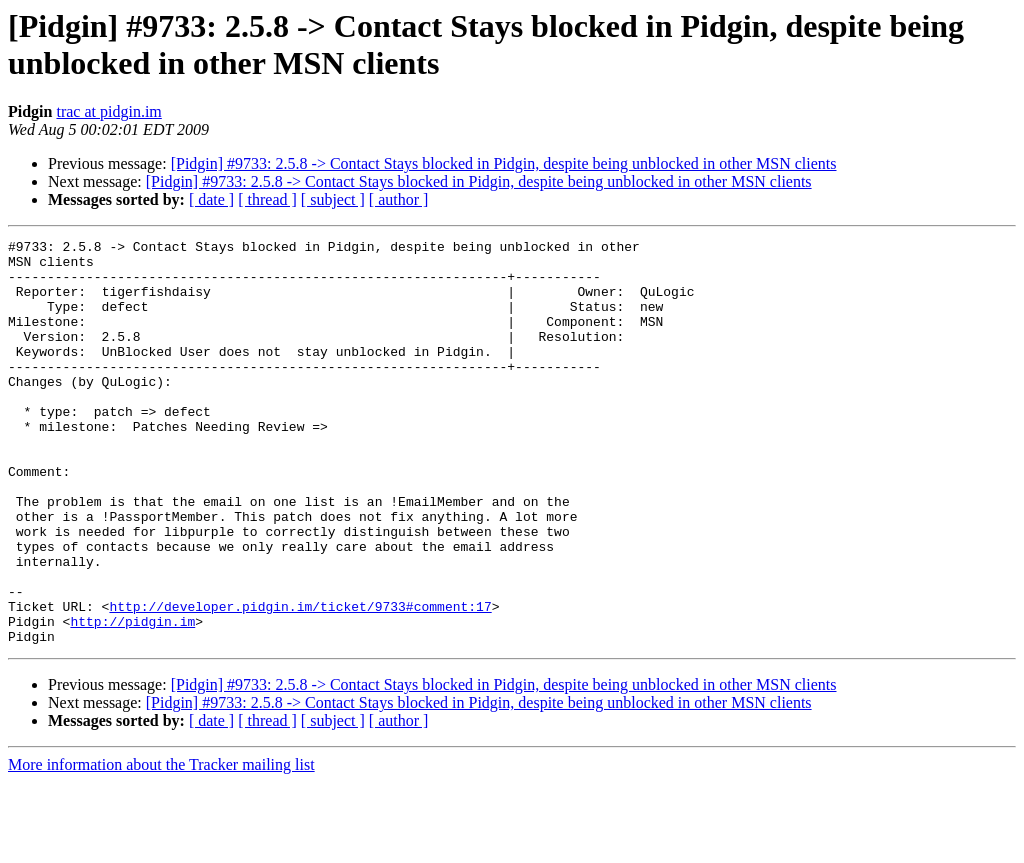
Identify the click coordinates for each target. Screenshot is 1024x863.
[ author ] (399, 199)
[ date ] (211, 199)
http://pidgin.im (132, 699)
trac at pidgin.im (108, 111)
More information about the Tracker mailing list (161, 845)
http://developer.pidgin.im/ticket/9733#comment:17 (300, 681)
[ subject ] (333, 199)
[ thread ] (267, 199)
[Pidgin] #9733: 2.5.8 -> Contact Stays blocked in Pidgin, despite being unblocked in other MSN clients (504, 163)
